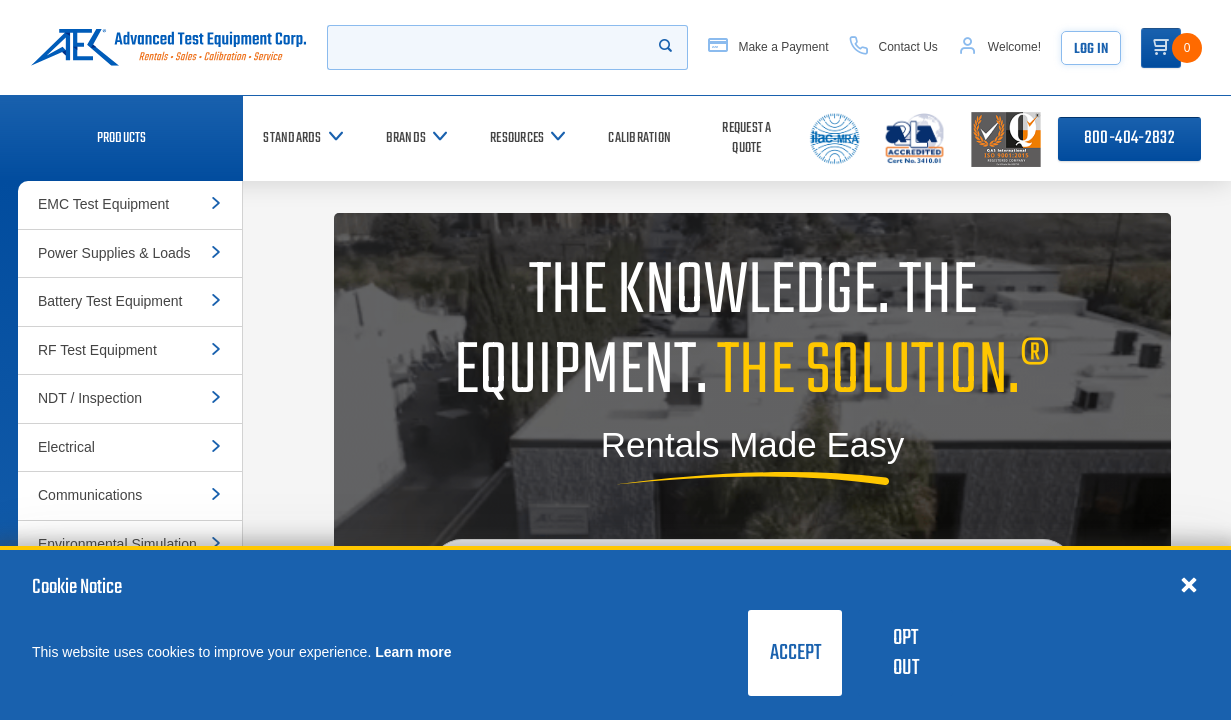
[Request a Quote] (747, 138)
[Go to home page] (168, 47)
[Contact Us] (893, 47)
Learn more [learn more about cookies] (413, 652)
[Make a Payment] (768, 47)
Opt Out (906, 653)
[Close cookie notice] (1189, 584)
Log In (1091, 49)
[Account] (999, 47)
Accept (795, 653)
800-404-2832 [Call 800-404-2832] (1129, 138)
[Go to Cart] (1161, 48)
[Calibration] (639, 138)
